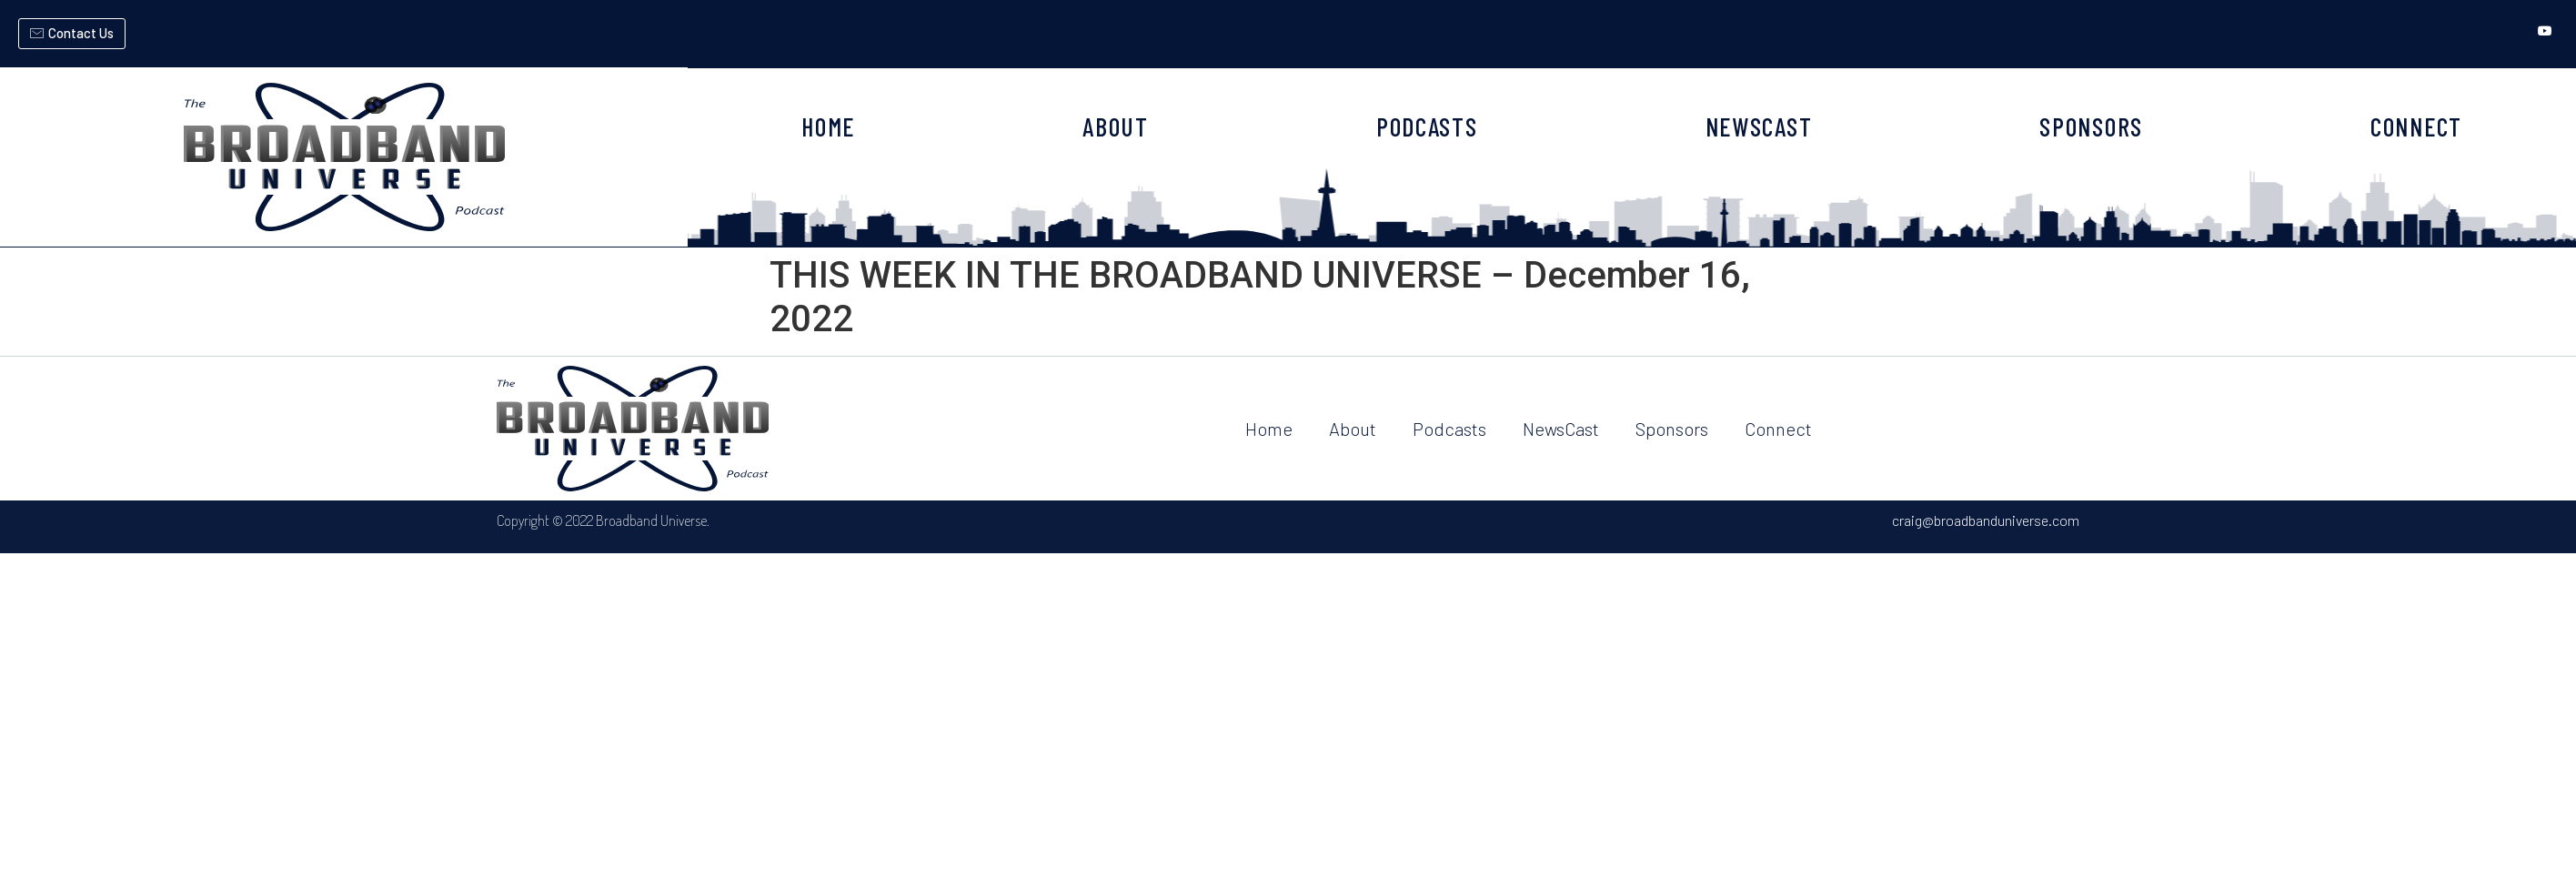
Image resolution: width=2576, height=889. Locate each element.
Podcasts (1449, 428)
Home (1269, 428)
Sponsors (1671, 428)
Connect (1778, 428)
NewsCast (1561, 428)
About (1352, 428)
